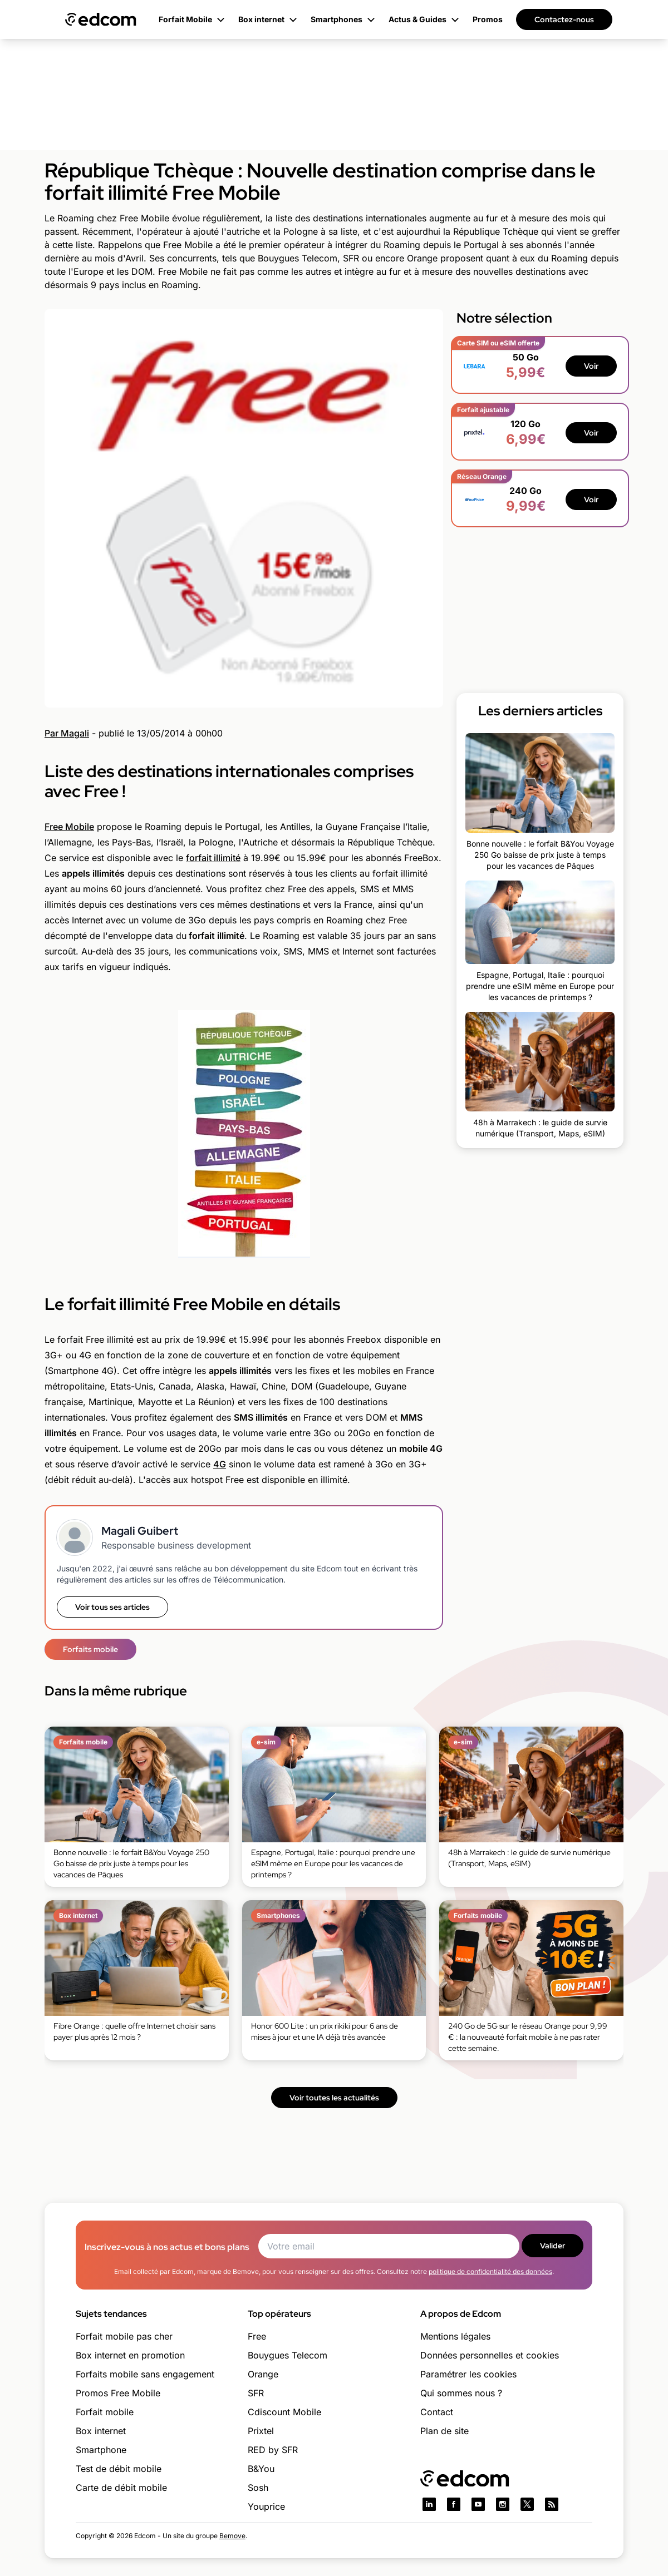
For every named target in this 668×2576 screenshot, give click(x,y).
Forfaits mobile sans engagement (145, 2374)
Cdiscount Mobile (284, 2411)
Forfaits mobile (90, 1649)
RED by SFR (273, 2449)
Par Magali (67, 733)
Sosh (258, 2487)
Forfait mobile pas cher (124, 2336)
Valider (552, 2246)
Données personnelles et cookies (489, 2355)
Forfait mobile (105, 2411)
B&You (261, 2468)
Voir (591, 366)
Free (257, 2336)
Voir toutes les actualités (334, 2098)
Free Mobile (69, 826)
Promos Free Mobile (118, 2393)
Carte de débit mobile (121, 2487)
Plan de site (444, 2430)
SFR (256, 2393)
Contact (436, 2411)
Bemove (232, 2535)
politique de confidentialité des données (490, 2271)
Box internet (101, 2430)
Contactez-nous (564, 19)
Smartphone (101, 2449)
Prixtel (261, 2430)
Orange (263, 2374)
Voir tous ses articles (112, 1607)
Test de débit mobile (118, 2468)
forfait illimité (213, 857)
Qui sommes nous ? (461, 2393)
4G (219, 1464)
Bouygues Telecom (287, 2355)
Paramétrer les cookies (468, 2374)
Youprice (266, 2506)
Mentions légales (455, 2336)
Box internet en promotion (130, 2355)
